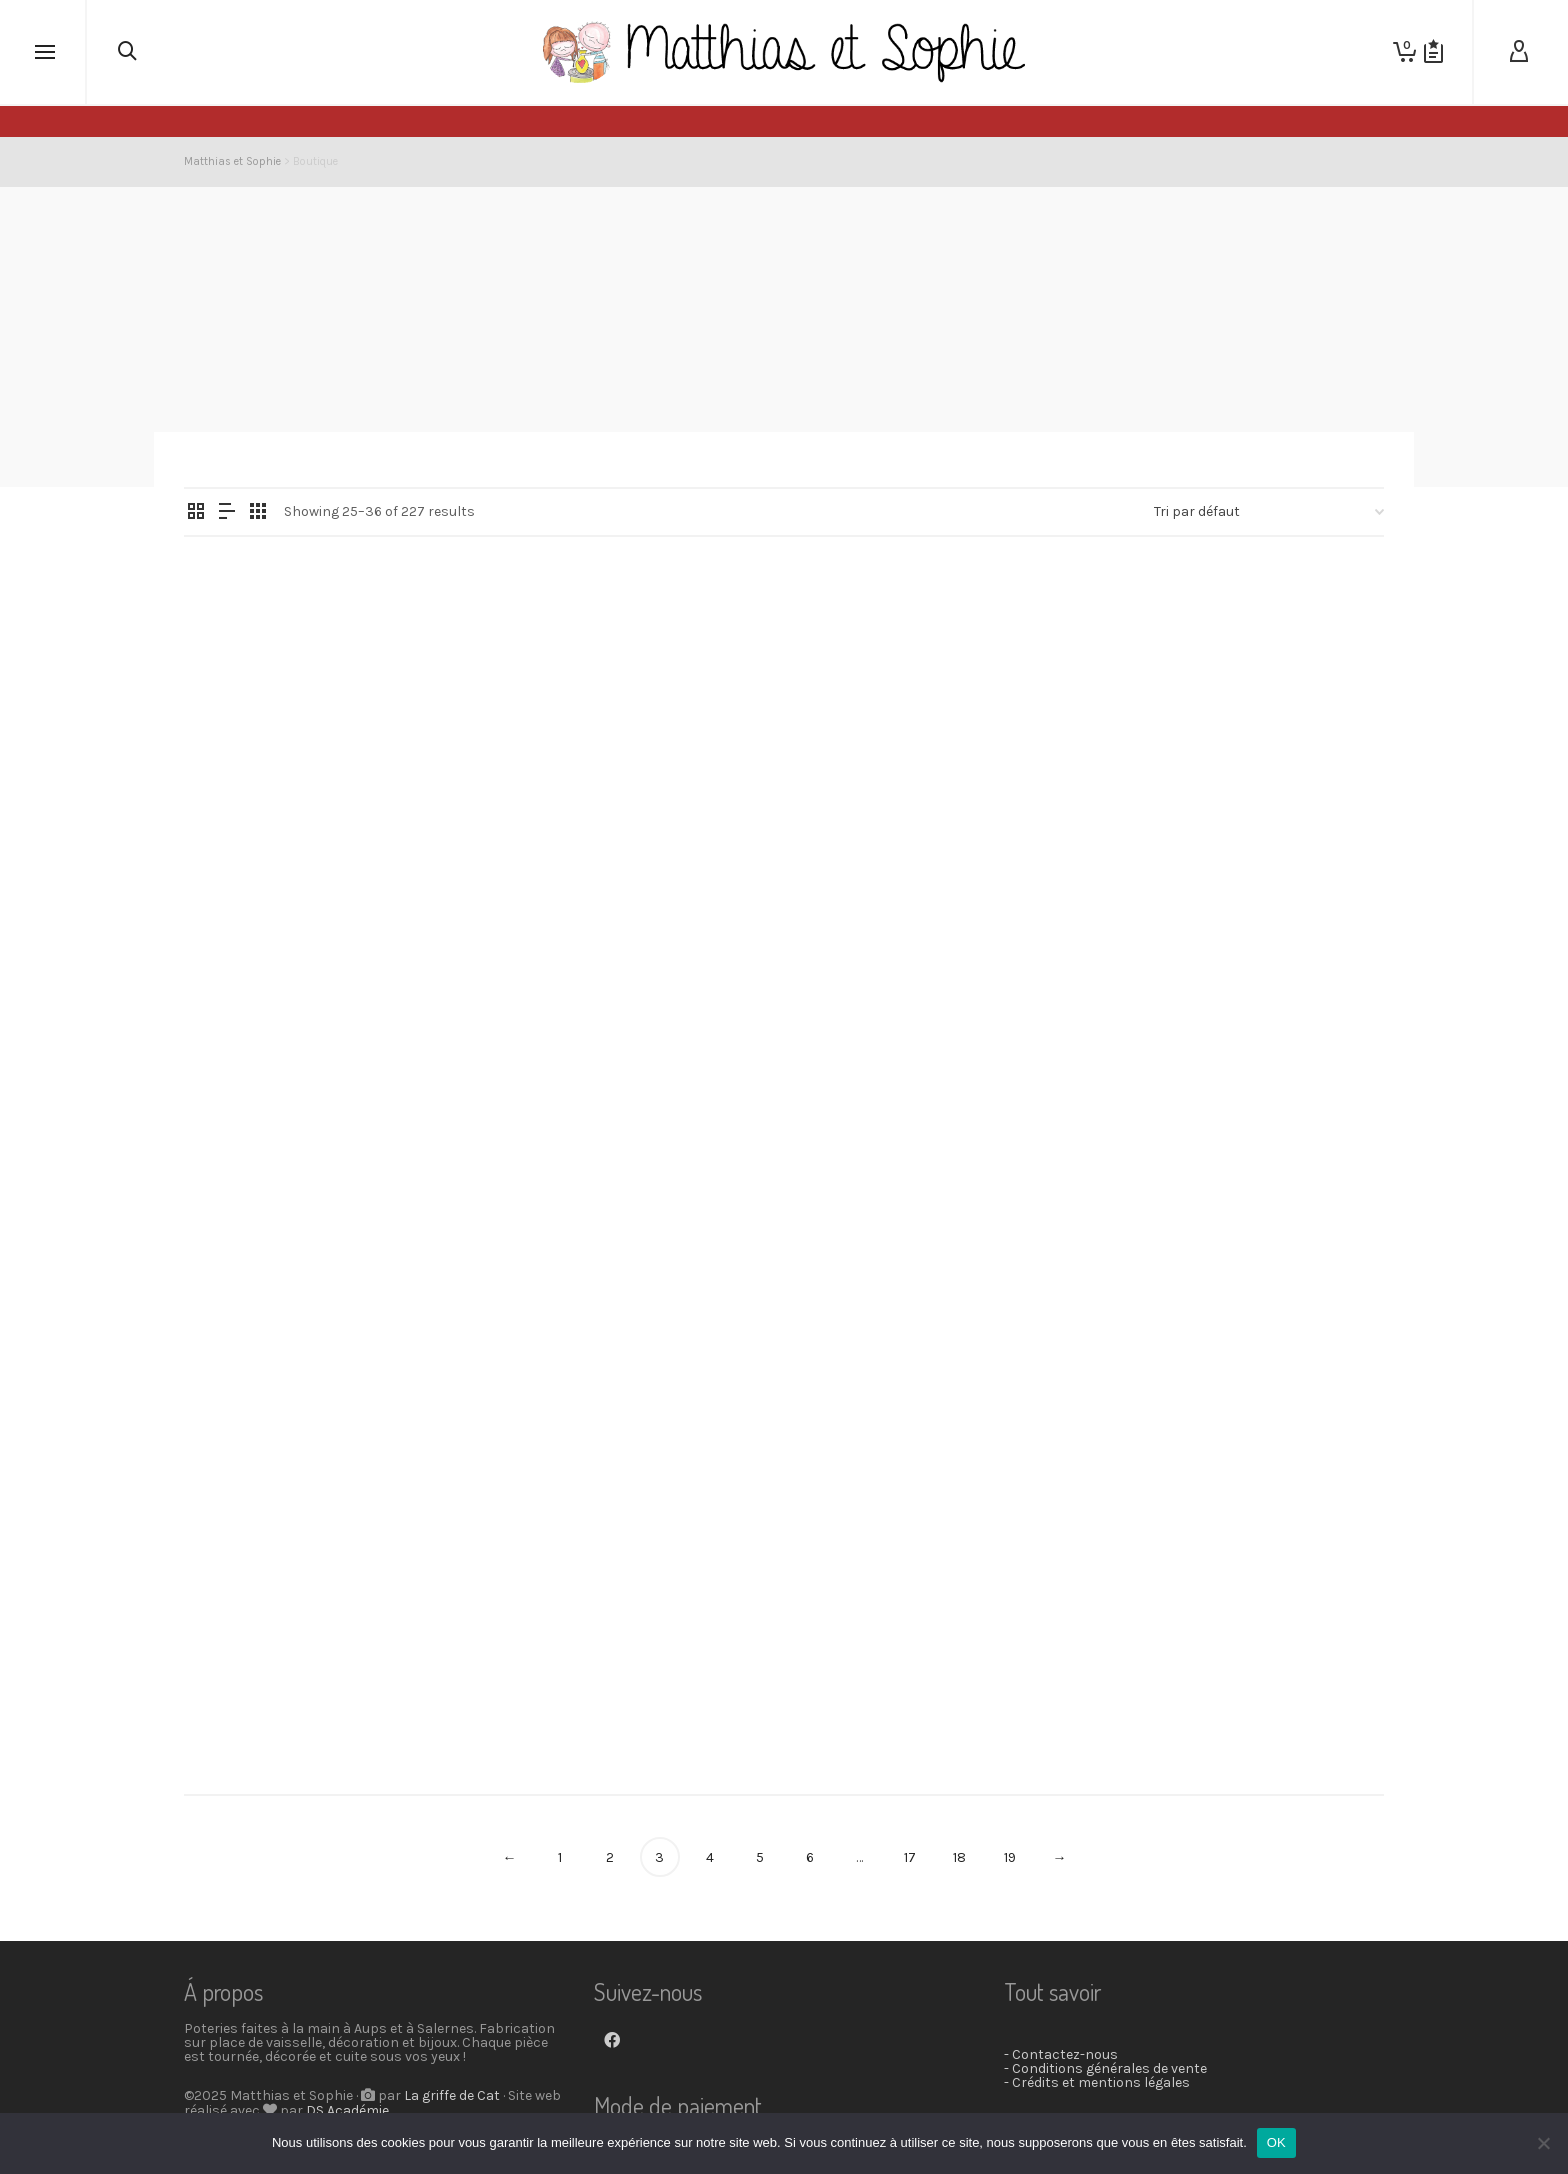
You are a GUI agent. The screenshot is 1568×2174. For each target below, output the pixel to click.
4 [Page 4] (710, 1857)
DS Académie (347, 2110)
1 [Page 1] (560, 1857)
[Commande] (1269, 512)
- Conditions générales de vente (1105, 2068)
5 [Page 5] (760, 1857)
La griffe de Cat (452, 2095)
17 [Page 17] (910, 1857)
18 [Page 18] (959, 1857)
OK (1276, 2142)
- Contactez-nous (1061, 2054)
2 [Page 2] (610, 1857)
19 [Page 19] (1010, 1857)
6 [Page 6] (810, 1857)
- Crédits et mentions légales (1097, 2082)
